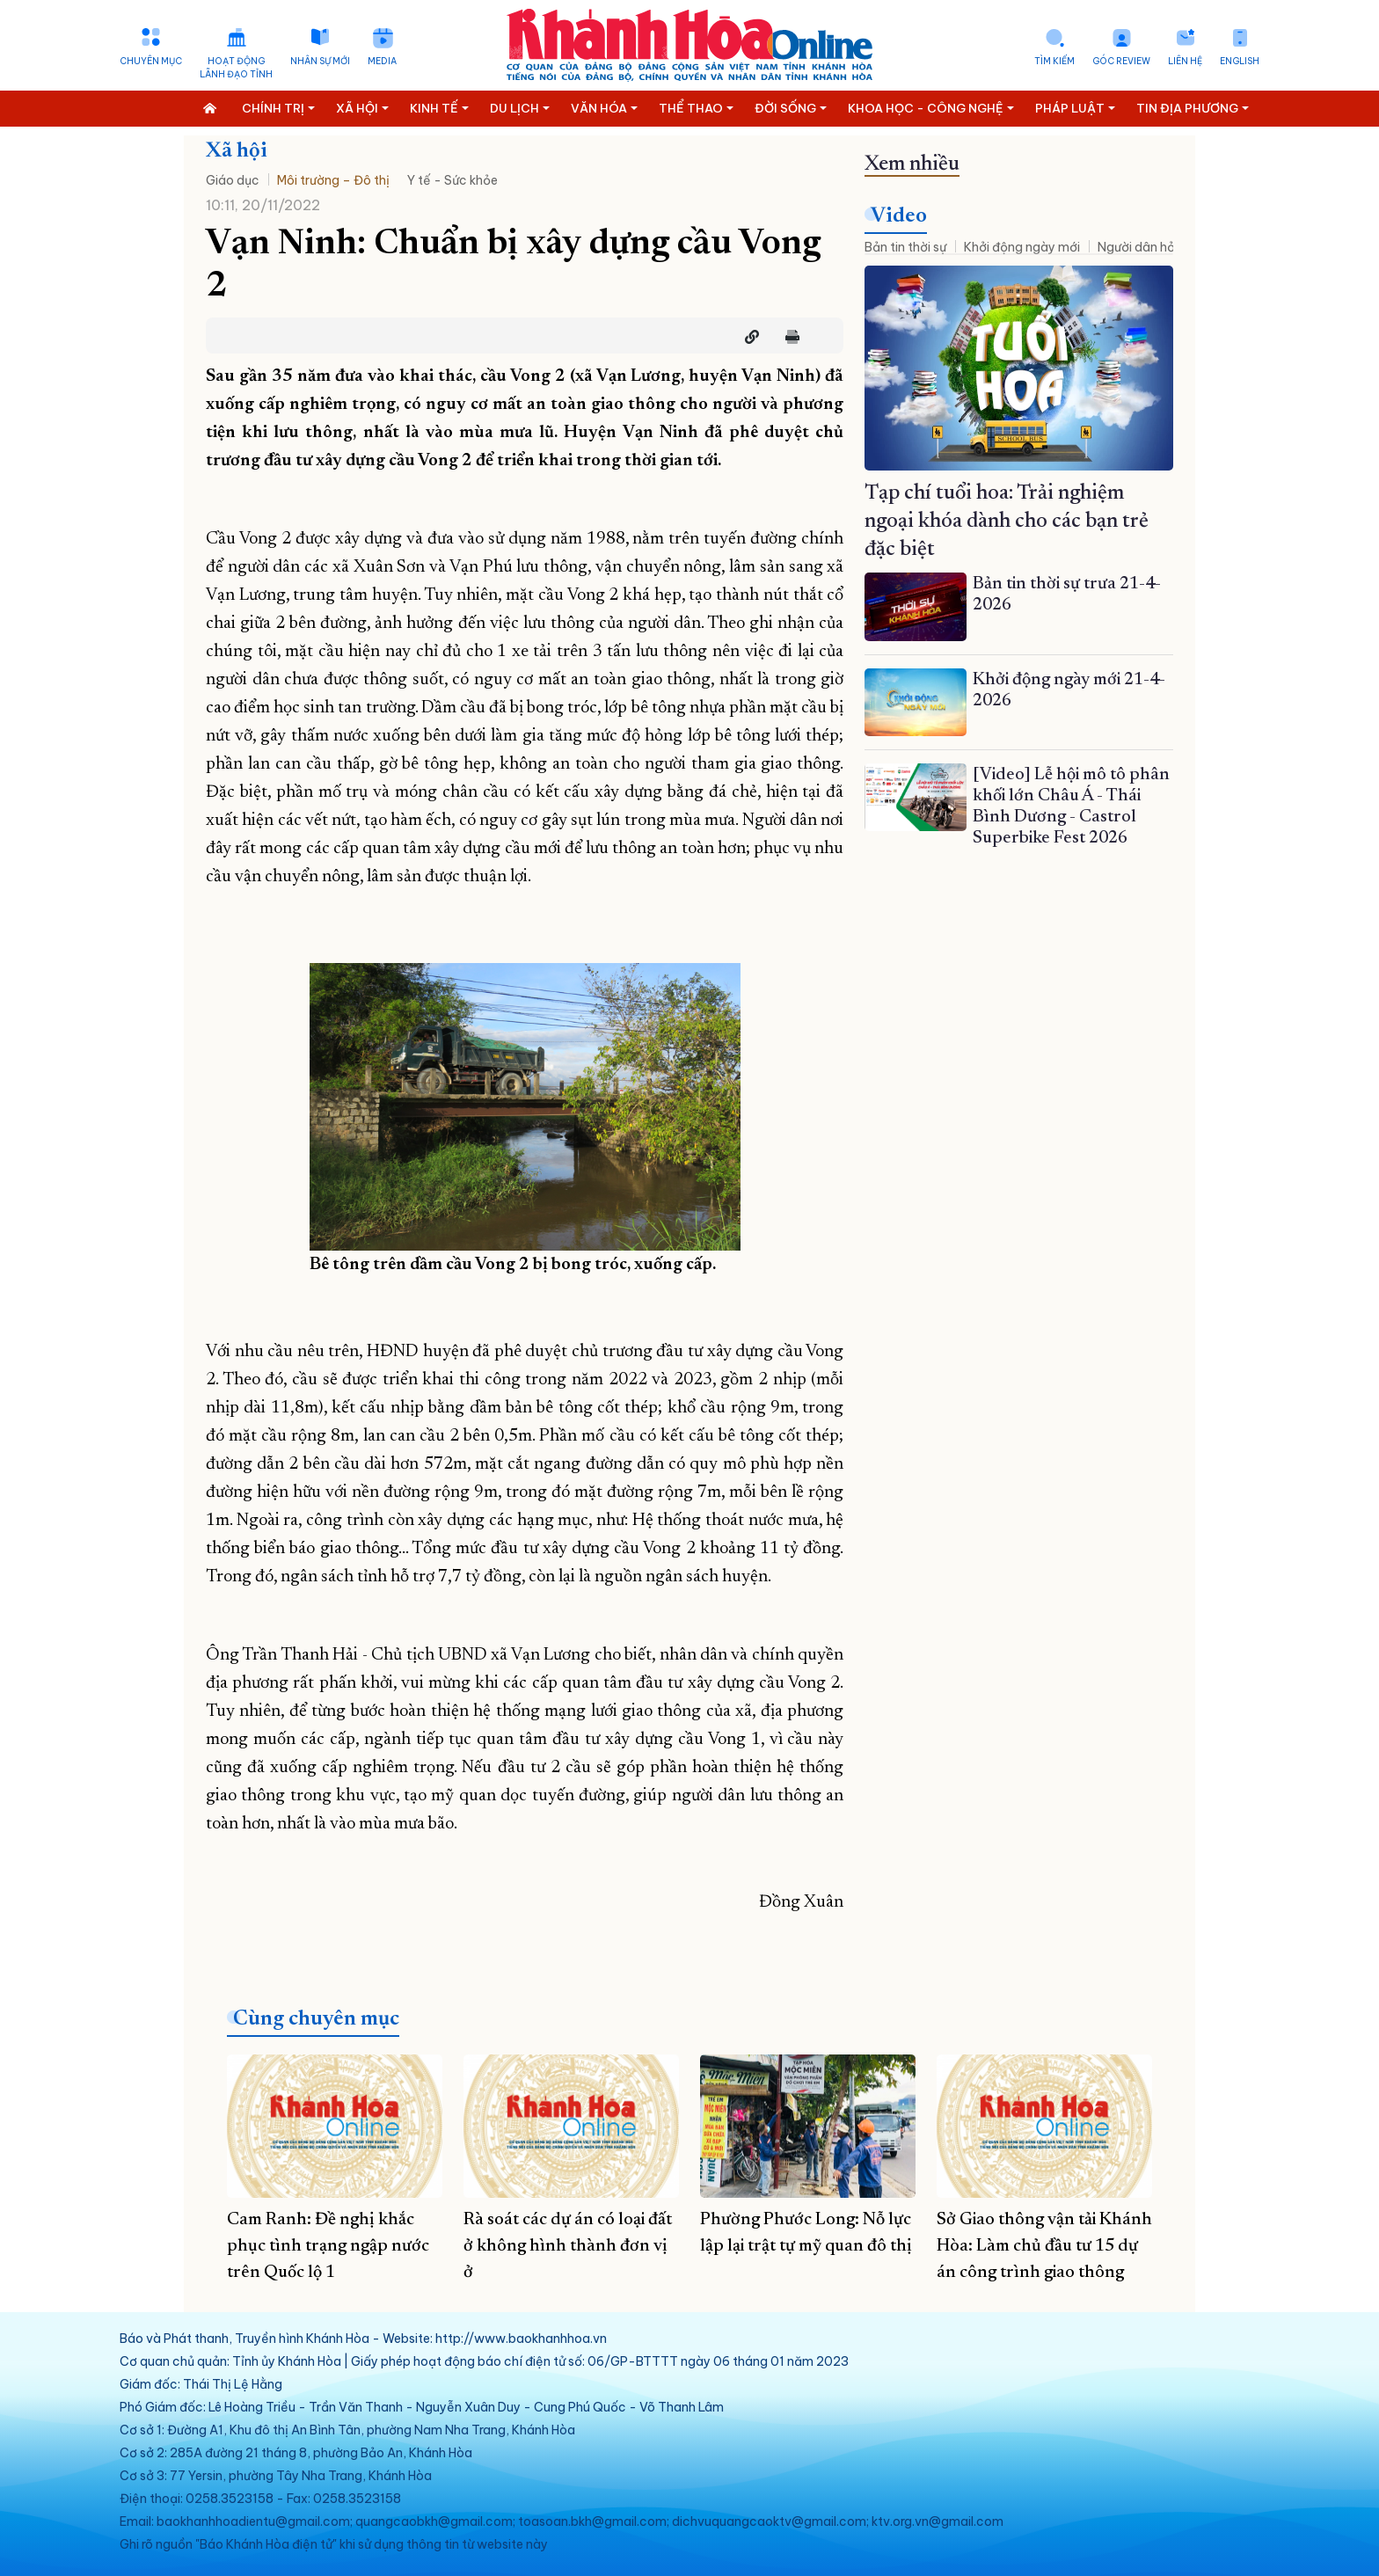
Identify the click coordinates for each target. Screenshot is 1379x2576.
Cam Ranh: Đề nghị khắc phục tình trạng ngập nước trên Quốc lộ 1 (328, 2246)
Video (899, 216)
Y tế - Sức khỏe (452, 180)
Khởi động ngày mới (1022, 247)
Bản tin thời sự (905, 247)
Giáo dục (232, 180)
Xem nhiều (912, 164)
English (1239, 61)
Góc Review (1121, 61)
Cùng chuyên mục (316, 2019)
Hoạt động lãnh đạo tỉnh (236, 67)
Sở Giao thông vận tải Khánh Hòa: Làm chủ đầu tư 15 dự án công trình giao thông (1044, 2246)
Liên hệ (1185, 61)
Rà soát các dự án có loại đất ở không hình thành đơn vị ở (567, 2246)
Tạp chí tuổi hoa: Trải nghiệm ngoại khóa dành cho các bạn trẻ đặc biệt (1007, 521)
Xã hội (236, 151)
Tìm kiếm (1054, 61)
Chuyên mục (151, 61)
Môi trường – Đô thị (333, 180)
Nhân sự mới (320, 61)
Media (382, 61)
